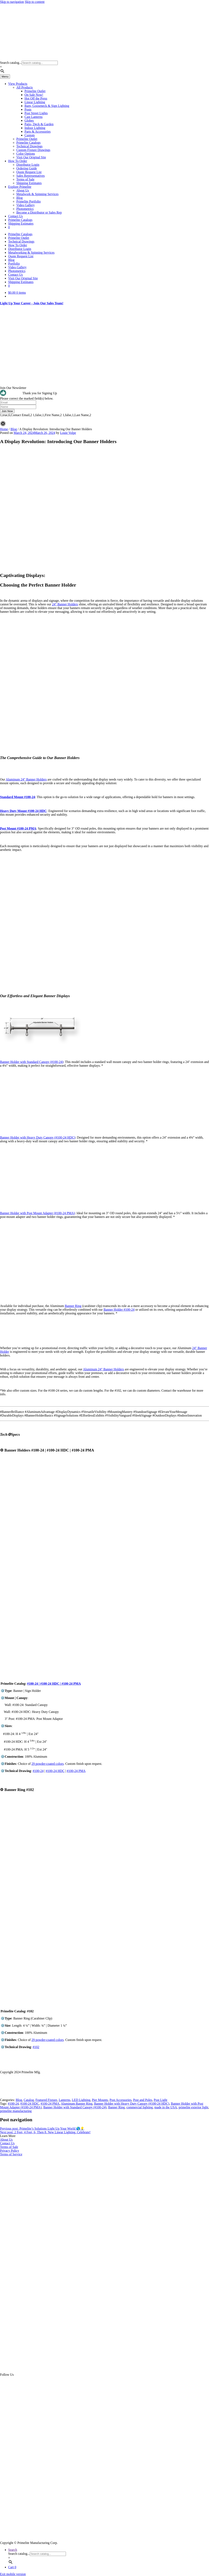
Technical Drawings (29, 146)
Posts (27, 109)
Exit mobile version (13, 2574)
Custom (29, 135)
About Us (22, 190)
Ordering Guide (26, 168)
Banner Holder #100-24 (119, 1309)
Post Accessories (120, 2100)
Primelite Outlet (35, 91)
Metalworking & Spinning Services (31, 252)
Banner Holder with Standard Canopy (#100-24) (31, 1062)
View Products (17, 83)
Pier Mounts (100, 2100)
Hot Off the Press (35, 98)
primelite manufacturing (16, 2111)
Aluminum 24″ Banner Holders (26, 779)
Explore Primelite (19, 186)
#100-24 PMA (76, 1771)
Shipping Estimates (29, 183)
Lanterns (64, 2100)
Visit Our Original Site (31, 157)
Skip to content (34, 1)
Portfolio (14, 263)
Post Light (160, 2100)
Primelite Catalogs (28, 142)
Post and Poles (142, 2100)
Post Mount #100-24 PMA (18, 828)
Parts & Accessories (37, 131)
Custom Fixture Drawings (33, 150)
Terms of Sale (25, 179)
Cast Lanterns (33, 117)
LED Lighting (81, 2100)
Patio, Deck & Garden (38, 124)
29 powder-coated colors (47, 1763)
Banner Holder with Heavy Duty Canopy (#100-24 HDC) (37, 1137)
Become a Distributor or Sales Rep (39, 212)
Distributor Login (27, 164)
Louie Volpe (68, 433)
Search (12, 2549)
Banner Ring (73, 1306)
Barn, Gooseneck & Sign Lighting (46, 106)
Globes (29, 120)
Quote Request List (29, 172)
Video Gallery (25, 205)
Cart (12, 2567)
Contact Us (15, 216)
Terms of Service (11, 2154)
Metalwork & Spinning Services (37, 194)
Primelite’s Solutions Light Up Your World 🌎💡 (42, 2128)
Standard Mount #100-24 (17, 797)
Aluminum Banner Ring (76, 2103)
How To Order (17, 161)
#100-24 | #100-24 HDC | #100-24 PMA (54, 1683)
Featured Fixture (46, 2100)
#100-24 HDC (55, 1771)
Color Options (25, 153)
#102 (36, 2047)
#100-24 (38, 1771)
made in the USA (165, 2107)
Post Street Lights (36, 113)
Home (4, 429)
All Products (24, 87)
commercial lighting (139, 2107)
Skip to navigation (12, 1)
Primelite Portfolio (28, 201)
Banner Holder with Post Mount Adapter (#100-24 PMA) (37, 1213)
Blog (19, 197)
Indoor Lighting (34, 128)
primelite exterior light (193, 2107)
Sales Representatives (30, 175)
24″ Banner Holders (65, 604)
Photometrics (24, 209)
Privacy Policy (9, 2150)
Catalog (29, 2100)
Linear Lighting (34, 102)
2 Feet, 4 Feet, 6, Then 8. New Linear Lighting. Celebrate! (45, 2132)
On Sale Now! (33, 94)
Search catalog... (11, 62)
